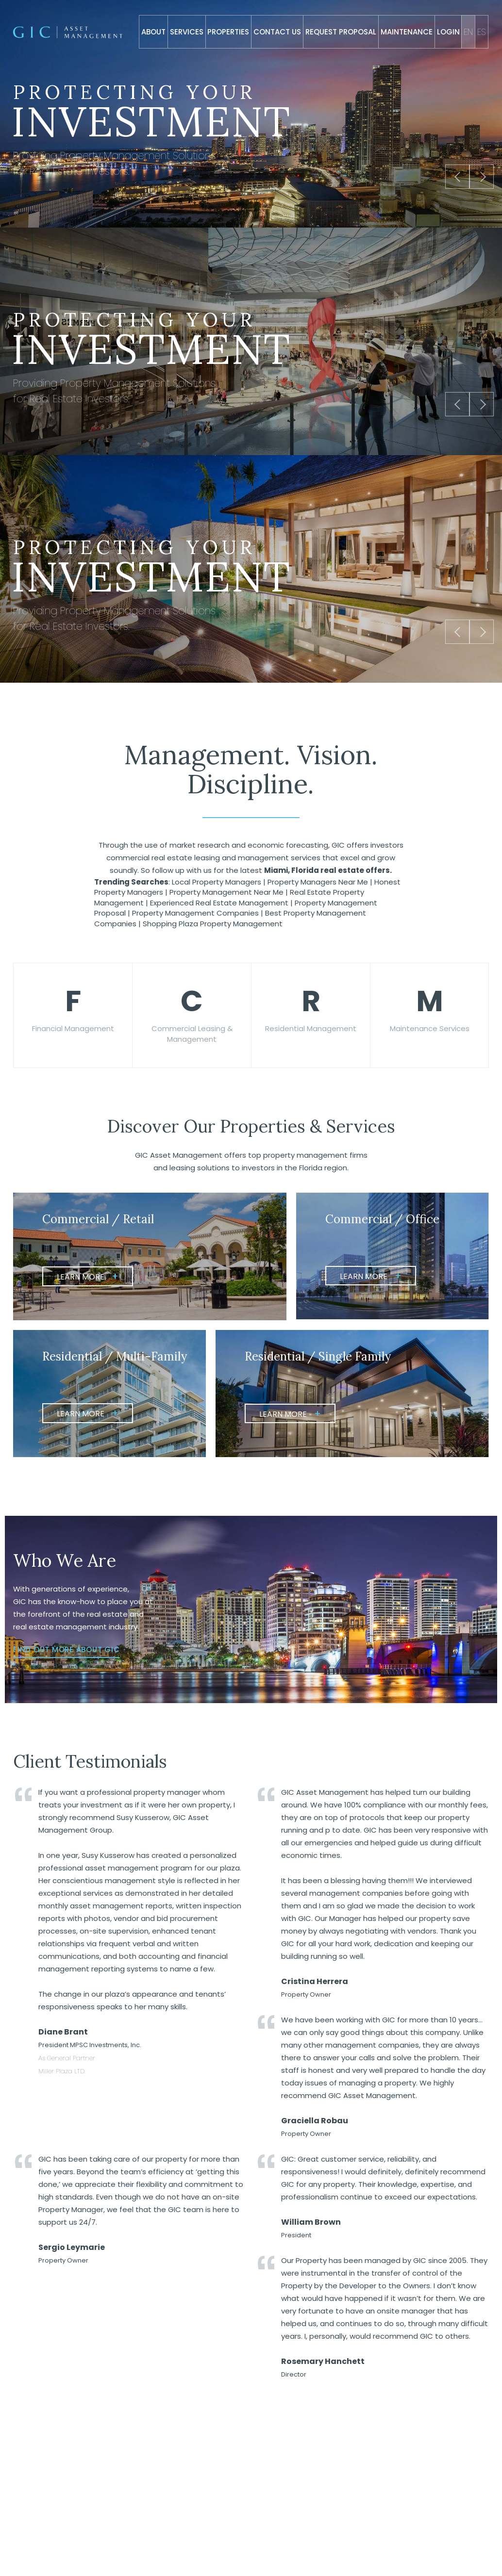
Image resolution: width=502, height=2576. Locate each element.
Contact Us (277, 32)
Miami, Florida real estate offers (327, 870)
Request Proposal (340, 32)
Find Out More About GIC (66, 1661)
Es (481, 32)
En (468, 32)
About (153, 32)
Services (186, 32)
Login (448, 32)
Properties (228, 32)
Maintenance (407, 32)
